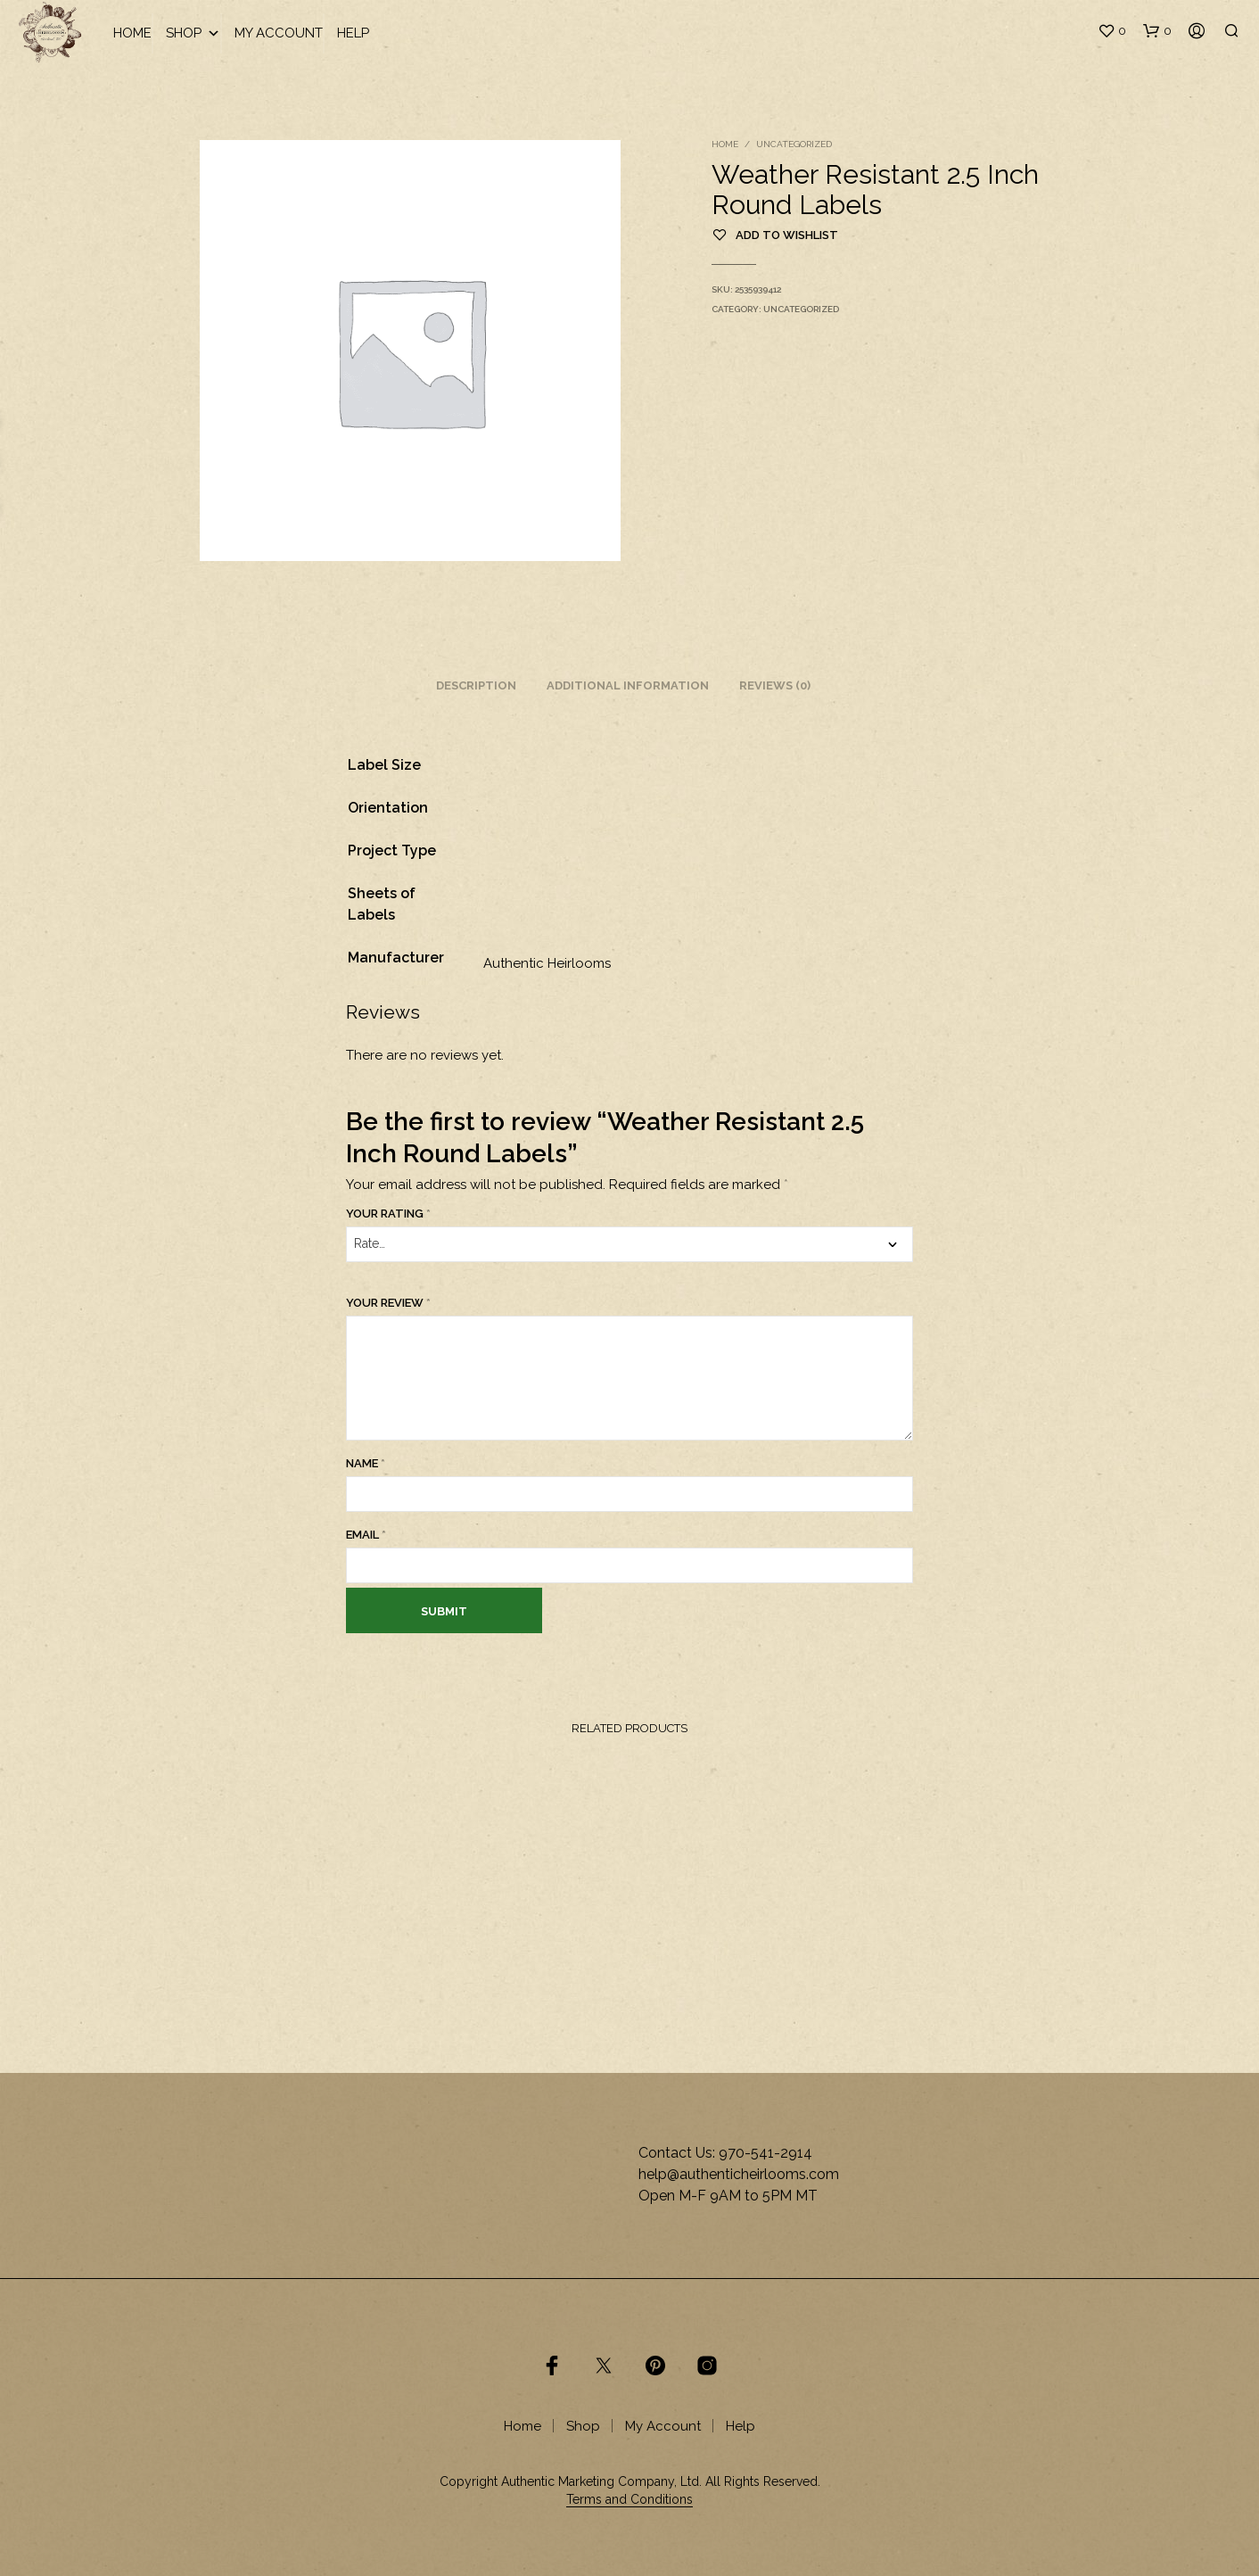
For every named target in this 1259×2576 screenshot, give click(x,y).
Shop (193, 33)
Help (353, 33)
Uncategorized (794, 144)
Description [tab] (476, 685)
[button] (1112, 31)
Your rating (388, 1213)
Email (366, 1534)
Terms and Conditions (629, 2499)
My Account (279, 33)
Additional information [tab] (628, 685)
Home (132, 33)
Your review (388, 1302)
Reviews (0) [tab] (775, 685)
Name (365, 1463)
